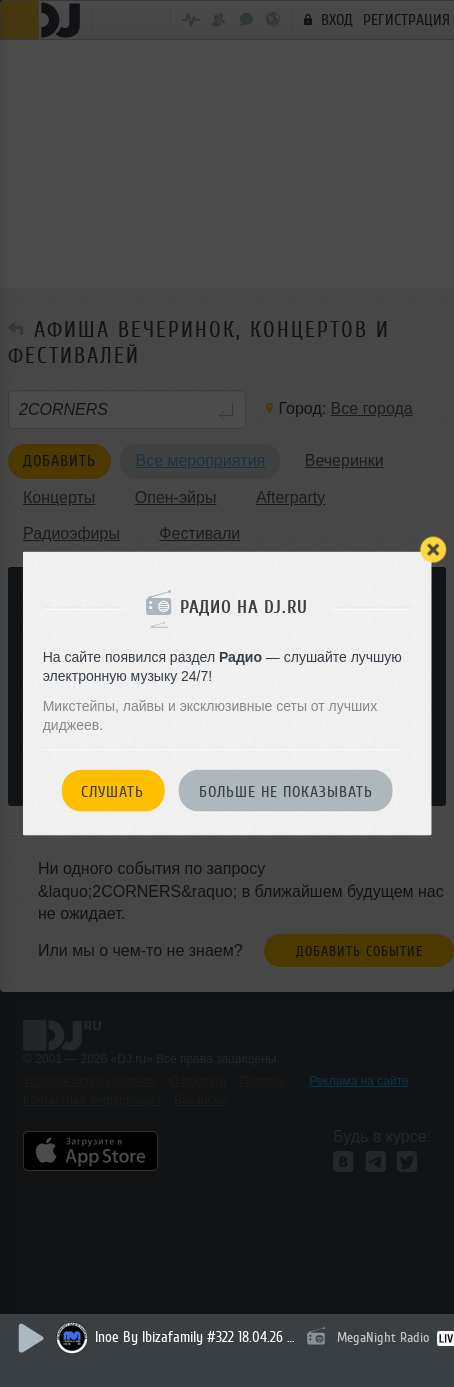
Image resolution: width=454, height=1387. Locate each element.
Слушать (112, 791)
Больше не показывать (286, 791)
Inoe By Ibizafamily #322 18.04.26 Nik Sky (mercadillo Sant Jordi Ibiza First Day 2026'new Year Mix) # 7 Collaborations (195, 1337)
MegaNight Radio (383, 1337)
